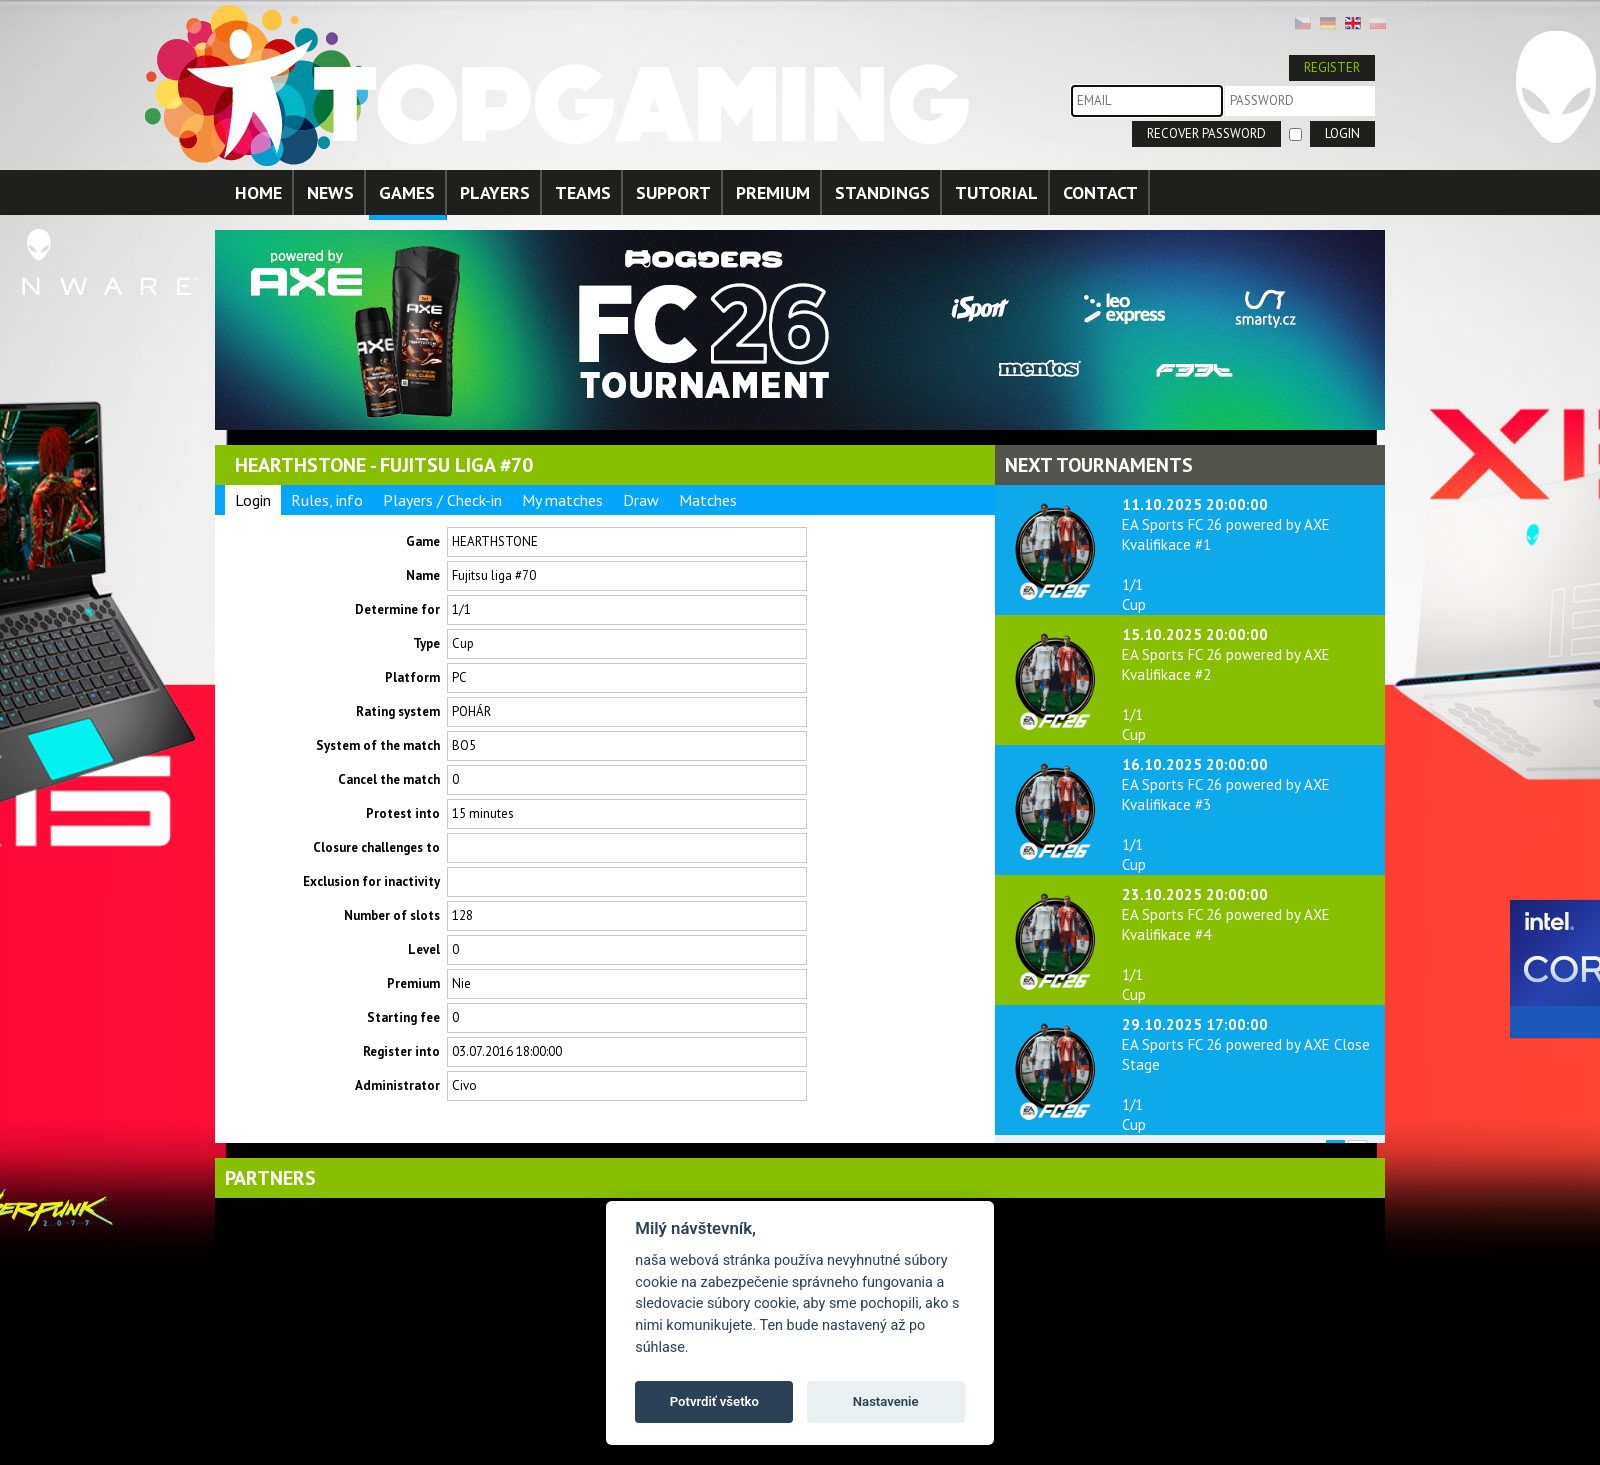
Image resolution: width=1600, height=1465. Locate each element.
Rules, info (327, 500)
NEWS (330, 192)
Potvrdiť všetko (714, 1401)
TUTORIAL (996, 192)
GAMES (407, 192)
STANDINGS (882, 192)
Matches (708, 500)
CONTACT (1100, 192)
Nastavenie (886, 1401)
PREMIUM (773, 192)
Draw (641, 500)
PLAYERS (495, 192)
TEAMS (583, 192)
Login (253, 500)
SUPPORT (673, 192)
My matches (562, 500)
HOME (258, 192)
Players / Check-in (442, 500)
